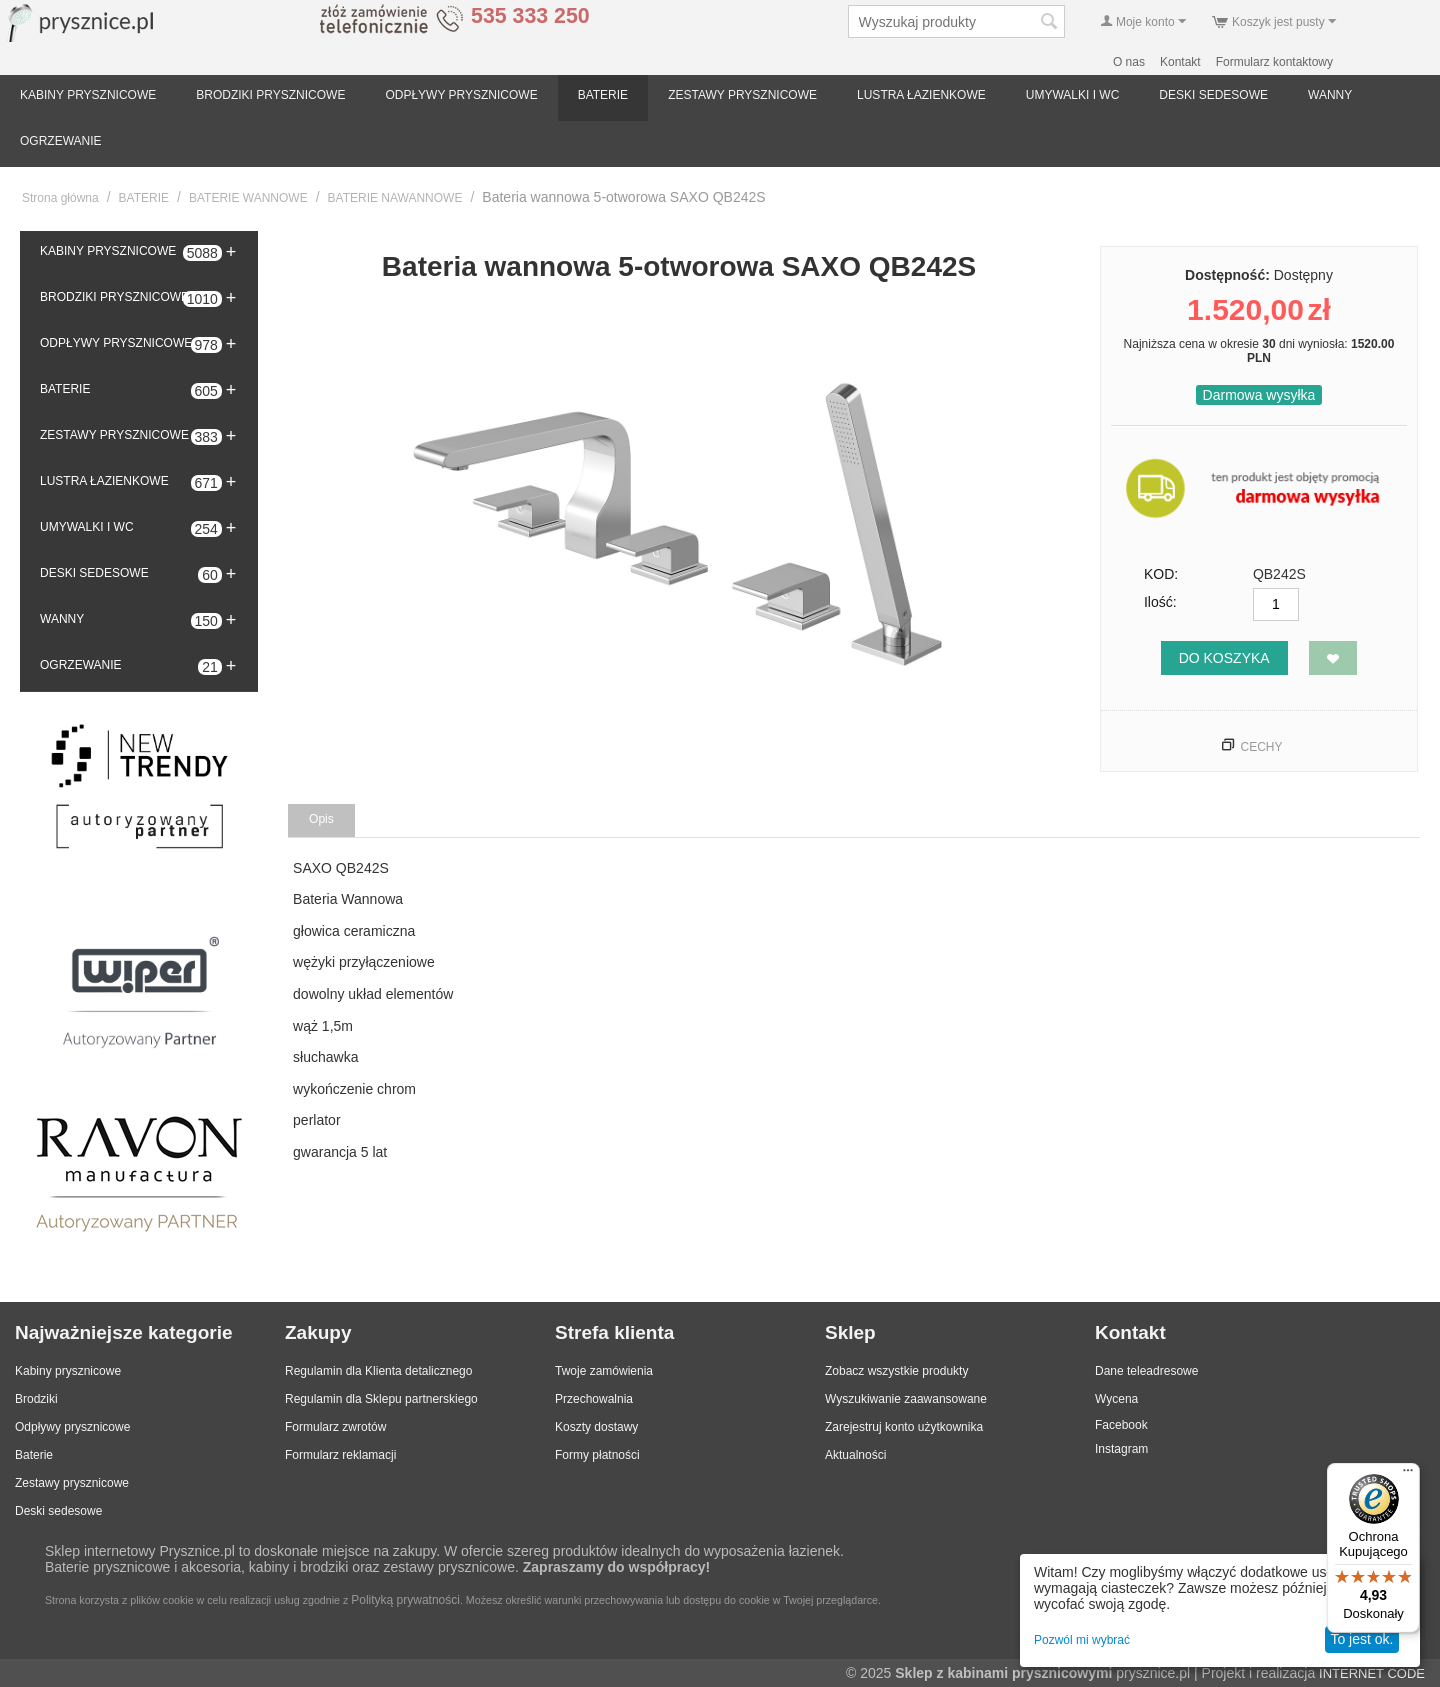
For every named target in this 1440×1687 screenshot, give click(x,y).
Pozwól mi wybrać (1082, 1640)
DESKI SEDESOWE (1213, 95)
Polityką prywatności (405, 1600)
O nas (1129, 62)
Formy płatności (597, 1455)
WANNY (1330, 95)
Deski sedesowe (58, 1511)
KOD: (1161, 574)
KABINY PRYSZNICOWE (88, 95)
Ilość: (1160, 602)
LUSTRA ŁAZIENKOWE (921, 95)
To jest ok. (1361, 1639)
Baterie (34, 1455)
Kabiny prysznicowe (68, 1371)
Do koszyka (1224, 658)
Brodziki (36, 1399)
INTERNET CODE (1372, 1673)
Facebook (1121, 1425)
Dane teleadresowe (1146, 1371)
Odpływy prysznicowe (72, 1427)
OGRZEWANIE (61, 141)
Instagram (1121, 1449)
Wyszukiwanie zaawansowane (906, 1399)
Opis (321, 819)
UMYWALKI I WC (1073, 95)
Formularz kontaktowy (1274, 62)
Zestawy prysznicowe (72, 1483)
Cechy (1261, 747)
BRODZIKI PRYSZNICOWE (270, 95)
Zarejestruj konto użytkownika (904, 1427)
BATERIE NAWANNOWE (395, 198)
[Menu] (1408, 1475)
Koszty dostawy (596, 1427)
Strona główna (60, 198)
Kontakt (1180, 62)
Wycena (1116, 1399)
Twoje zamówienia (604, 1371)
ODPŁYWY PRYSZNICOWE (461, 95)
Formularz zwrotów (335, 1427)
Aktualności (855, 1455)
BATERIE (603, 95)
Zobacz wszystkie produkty (896, 1371)
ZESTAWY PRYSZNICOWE (742, 95)
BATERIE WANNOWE (248, 198)
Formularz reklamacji (340, 1455)
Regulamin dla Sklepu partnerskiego (381, 1399)
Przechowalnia (594, 1399)
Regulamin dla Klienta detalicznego (378, 1371)
